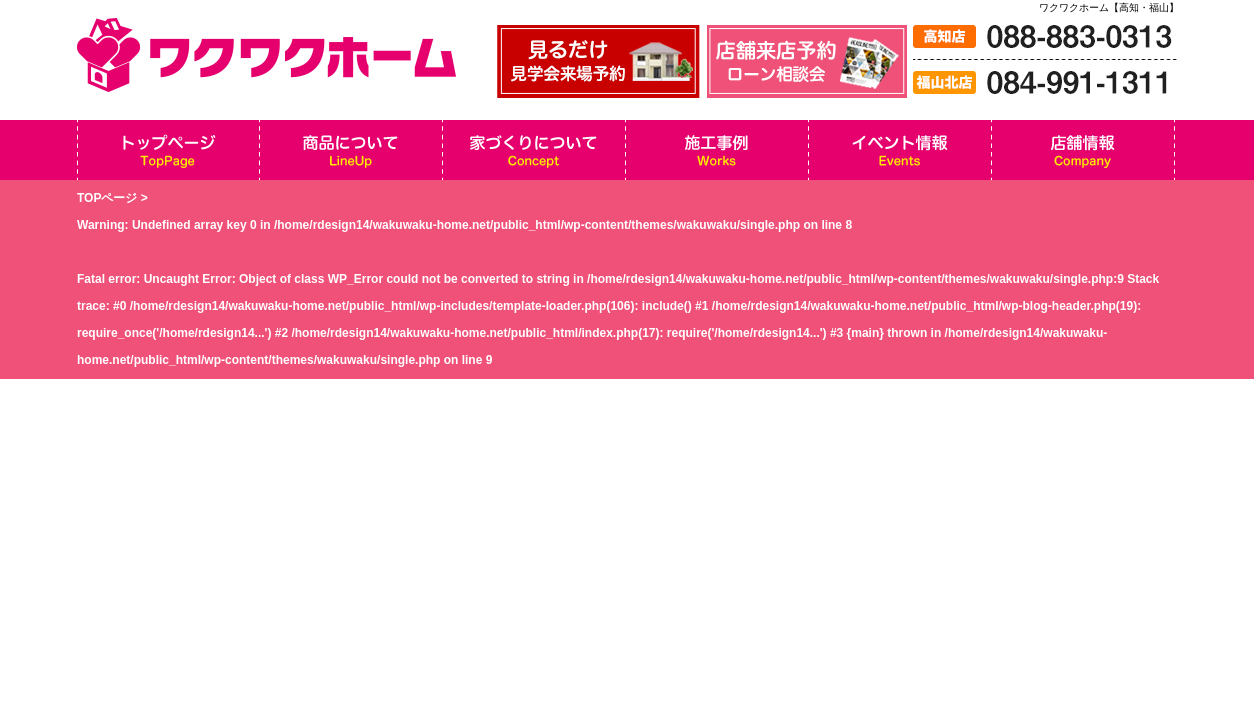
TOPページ (107, 198)
